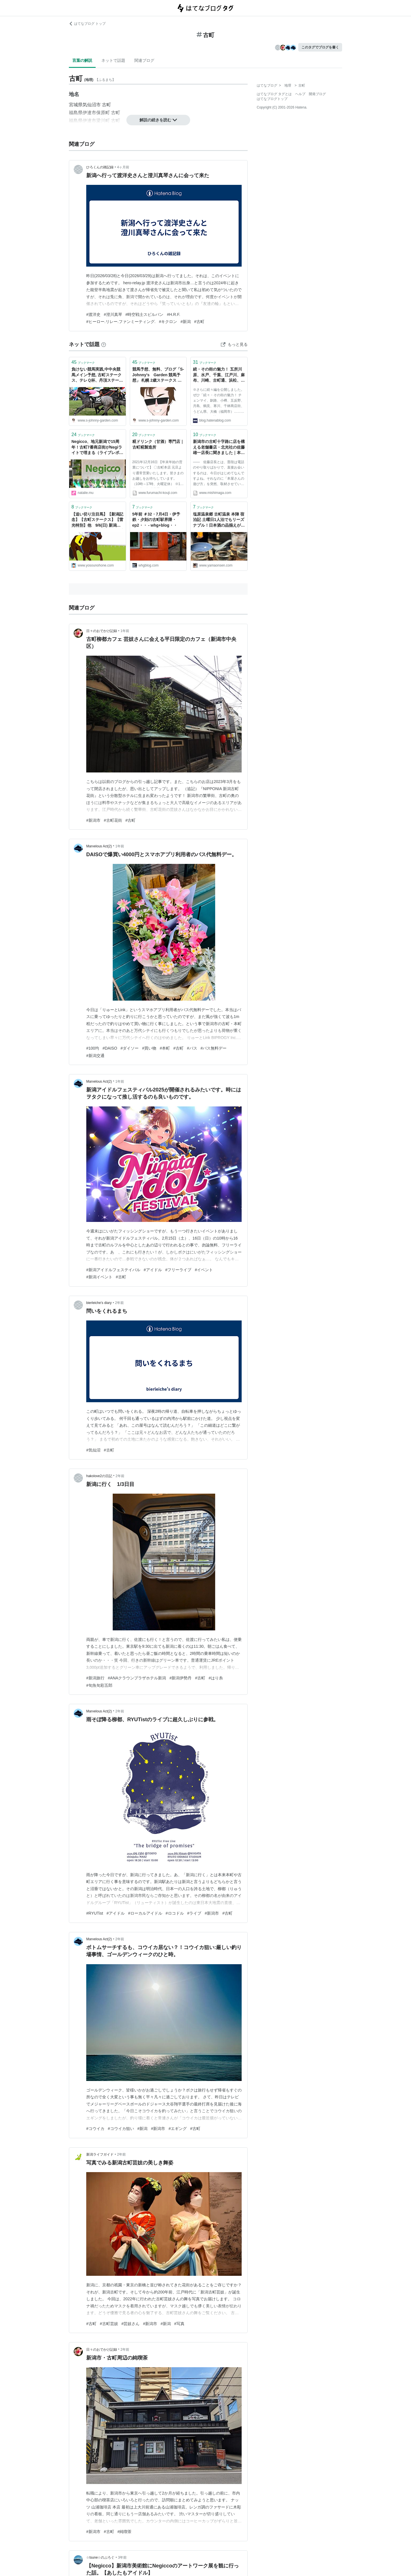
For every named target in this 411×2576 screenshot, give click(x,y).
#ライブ (194, 1913)
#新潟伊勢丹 (180, 1678)
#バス (192, 1048)
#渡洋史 (93, 314)
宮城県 (76, 104)
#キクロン (168, 321)
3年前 (122, 2557)
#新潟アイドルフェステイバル (113, 1269)
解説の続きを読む (158, 120)
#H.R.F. (173, 314)
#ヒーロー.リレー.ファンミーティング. (120, 321)
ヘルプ (300, 94)
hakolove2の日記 (99, 1476)
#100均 (92, 1048)
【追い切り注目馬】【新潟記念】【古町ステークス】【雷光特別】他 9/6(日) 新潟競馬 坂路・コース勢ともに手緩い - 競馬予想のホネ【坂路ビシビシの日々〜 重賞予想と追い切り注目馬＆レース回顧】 (97, 520)
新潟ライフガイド (100, 2154)
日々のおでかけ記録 (101, 631)
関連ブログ (144, 60)
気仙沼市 (92, 104)
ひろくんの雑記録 (100, 167)
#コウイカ (95, 2128)
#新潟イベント (99, 1277)
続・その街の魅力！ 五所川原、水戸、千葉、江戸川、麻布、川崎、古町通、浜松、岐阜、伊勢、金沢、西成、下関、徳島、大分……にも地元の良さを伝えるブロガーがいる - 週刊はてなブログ (219, 375)
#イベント (204, 1269)
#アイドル (153, 1269)
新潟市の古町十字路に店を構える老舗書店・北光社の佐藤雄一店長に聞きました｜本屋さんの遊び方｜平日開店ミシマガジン (219, 447)
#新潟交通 (95, 1055)
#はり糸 (216, 1678)
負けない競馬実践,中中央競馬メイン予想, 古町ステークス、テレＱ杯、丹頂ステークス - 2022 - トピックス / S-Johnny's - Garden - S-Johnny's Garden (97, 375)
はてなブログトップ (272, 99)
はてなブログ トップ (87, 24)
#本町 (165, 1048)
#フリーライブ (178, 1269)
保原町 (103, 112)
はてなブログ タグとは (274, 94)
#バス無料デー (214, 1048)
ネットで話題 (113, 60)
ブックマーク (83, 362)
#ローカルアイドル (145, 1913)
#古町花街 (113, 820)
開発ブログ (317, 94)
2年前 (119, 1303)
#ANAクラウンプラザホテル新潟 (137, 1678)
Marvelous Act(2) (99, 846)
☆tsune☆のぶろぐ (100, 2557)
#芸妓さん (131, 2323)
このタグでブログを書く (320, 47)
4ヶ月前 (123, 167)
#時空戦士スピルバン (145, 314)
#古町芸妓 (109, 2323)
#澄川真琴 (113, 314)
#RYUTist (94, 1913)
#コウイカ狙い (121, 2128)
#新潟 (185, 321)
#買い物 (149, 1048)
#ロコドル (175, 1913)
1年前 (124, 631)
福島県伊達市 (82, 112)
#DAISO (109, 1048)
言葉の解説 (82, 60)
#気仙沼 (93, 1450)
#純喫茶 (125, 2531)
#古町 (199, 321)
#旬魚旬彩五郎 (99, 1685)
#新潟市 (93, 820)
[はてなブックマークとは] (103, 344)
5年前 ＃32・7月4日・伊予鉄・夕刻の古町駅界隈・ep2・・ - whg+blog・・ (156, 520)
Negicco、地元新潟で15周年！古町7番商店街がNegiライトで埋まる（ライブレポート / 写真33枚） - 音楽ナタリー (97, 447)
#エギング (177, 2128)
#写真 (179, 2323)
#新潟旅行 (95, 1678)
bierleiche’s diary (99, 1303)
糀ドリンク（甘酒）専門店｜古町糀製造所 (158, 444)
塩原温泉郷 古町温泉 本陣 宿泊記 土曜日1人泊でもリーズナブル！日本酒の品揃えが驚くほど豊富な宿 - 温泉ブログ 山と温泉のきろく (219, 520)
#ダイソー (130, 1048)
